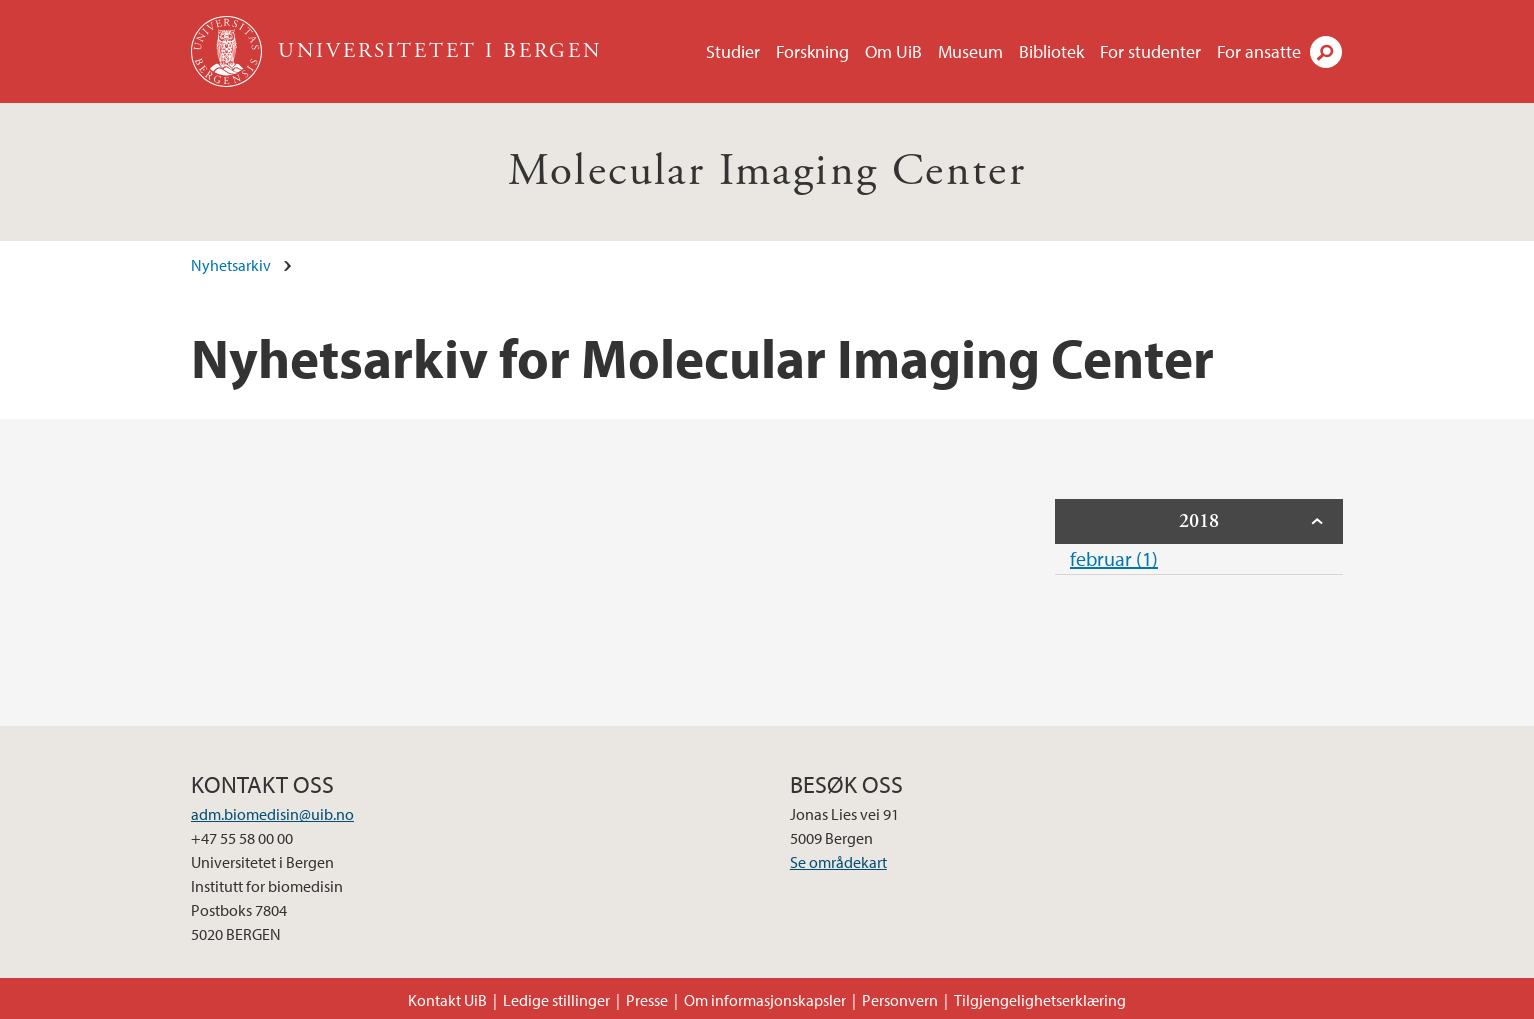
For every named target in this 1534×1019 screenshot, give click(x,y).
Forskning (812, 51)
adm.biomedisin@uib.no (272, 814)
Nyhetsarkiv (231, 265)
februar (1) (1114, 558)
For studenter (1150, 51)
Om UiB (893, 51)
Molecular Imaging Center (767, 171)
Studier (733, 51)
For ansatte (1259, 51)
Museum (970, 51)
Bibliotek (1051, 51)
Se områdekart (838, 862)
